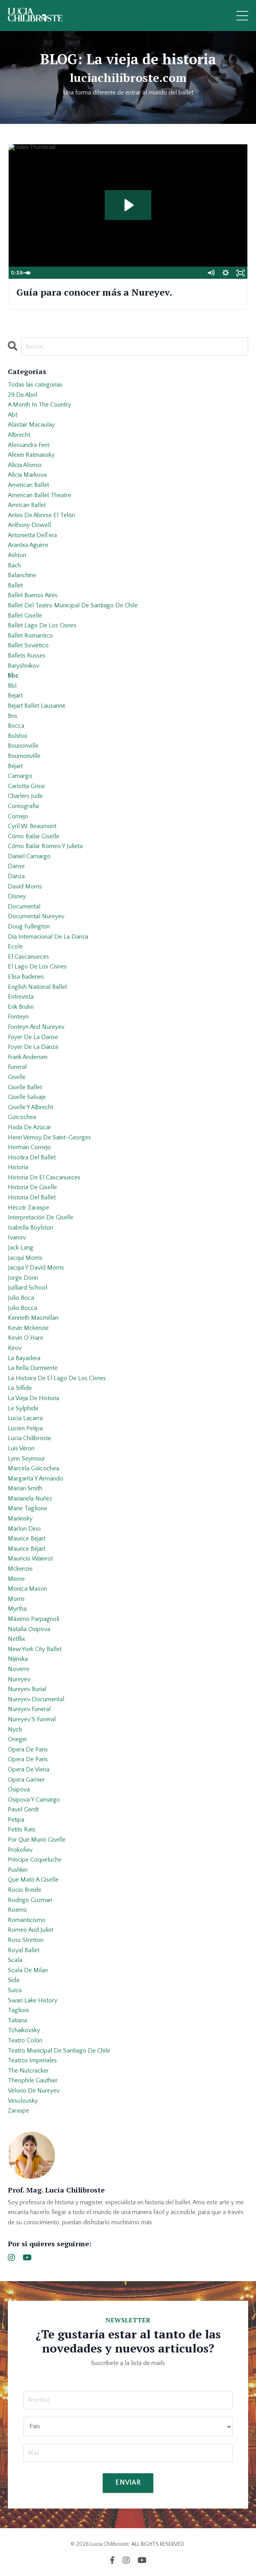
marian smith (25, 1488)
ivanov (17, 1237)
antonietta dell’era (32, 535)
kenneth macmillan (33, 1317)
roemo (17, 1909)
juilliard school (27, 1287)
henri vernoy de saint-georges (49, 1137)
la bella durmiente (33, 1368)
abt (12, 414)
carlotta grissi (26, 786)
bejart (15, 695)
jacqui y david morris (36, 1267)
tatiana (17, 2020)
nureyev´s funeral (32, 1719)
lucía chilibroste (29, 1438)
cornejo (18, 816)
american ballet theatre (39, 495)
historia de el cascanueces (44, 1177)
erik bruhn (21, 1006)
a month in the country (39, 404)
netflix (16, 1638)
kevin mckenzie (28, 1328)
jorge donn (23, 1277)
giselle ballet (25, 1087)
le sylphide (23, 1408)
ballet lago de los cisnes (42, 625)
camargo (20, 775)
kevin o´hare (25, 1337)
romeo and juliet (30, 1929)
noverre (18, 1669)
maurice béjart (26, 1548)
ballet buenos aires (33, 595)
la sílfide (20, 1388)
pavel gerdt (23, 1809)
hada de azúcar (29, 1127)
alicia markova (27, 474)
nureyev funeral (29, 1709)
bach (14, 565)
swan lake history (32, 2000)
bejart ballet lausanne (36, 705)
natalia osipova (29, 1629)
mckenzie (20, 1568)
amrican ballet (27, 505)
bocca (16, 725)
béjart (15, 766)
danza (16, 876)
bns (12, 715)
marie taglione (27, 1508)
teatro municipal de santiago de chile (59, 2050)
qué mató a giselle (33, 1879)
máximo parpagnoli (33, 1618)
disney (17, 896)
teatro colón (25, 2040)
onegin (17, 1739)
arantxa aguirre (28, 545)
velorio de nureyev (34, 2090)
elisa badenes (26, 976)
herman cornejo (29, 1147)
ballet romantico (30, 635)
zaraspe (18, 2110)
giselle (16, 1077)
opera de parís (28, 1759)
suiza (15, 1990)
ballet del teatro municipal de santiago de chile (73, 605)
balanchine (22, 575)
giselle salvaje (27, 1097)
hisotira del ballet (32, 1157)
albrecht (19, 434)
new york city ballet (35, 1649)
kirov (15, 1348)
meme (16, 1578)
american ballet (28, 485)
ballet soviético (28, 645)
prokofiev (20, 1849)
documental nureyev (36, 916)
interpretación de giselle (40, 1217)
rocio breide (24, 1889)
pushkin (17, 1869)
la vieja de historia (33, 1398)
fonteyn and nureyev (36, 1026)
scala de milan (28, 1970)
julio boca (21, 1297)
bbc (13, 675)
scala (15, 1960)
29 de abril (22, 394)
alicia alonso (25, 465)
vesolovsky (23, 2100)
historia (18, 1167)
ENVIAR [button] (128, 2483)
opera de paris (28, 1749)
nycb (15, 1729)
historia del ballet (32, 1197)
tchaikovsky (24, 2030)
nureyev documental (36, 1699)
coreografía (23, 806)
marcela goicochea (33, 1468)
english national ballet (37, 986)
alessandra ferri (28, 445)
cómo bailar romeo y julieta (45, 846)
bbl (12, 685)
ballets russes (26, 655)
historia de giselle (32, 1187)
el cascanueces (28, 956)
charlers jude (25, 795)
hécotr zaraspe (28, 1207)
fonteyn (18, 1016)
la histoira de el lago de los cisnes (57, 1378)
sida (13, 1980)
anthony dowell (29, 525)
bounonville (23, 745)
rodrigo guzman (30, 1900)
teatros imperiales (32, 2060)
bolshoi (17, 735)
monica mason (27, 1588)
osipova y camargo (34, 1799)
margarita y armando (35, 1478)
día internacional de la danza (48, 936)
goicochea (22, 1117)
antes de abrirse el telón (41, 515)
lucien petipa (25, 1428)
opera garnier (26, 1779)
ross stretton (26, 1940)
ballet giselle (25, 615)
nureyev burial (27, 1689)
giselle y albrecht (30, 1107)
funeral (17, 1066)
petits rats (22, 1829)
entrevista (21, 996)
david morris (25, 886)
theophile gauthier (33, 2080)
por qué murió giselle (36, 1839)
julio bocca (22, 1308)
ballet (15, 585)
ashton (17, 555)
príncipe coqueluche (35, 1859)
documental (24, 906)
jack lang (20, 1247)
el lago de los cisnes (37, 966)
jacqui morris (25, 1257)
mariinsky (20, 1518)
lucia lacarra (25, 1418)
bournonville (24, 755)
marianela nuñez (30, 1498)
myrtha (17, 1608)
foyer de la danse (33, 1037)
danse (16, 866)
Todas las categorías (35, 384)
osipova (19, 1789)
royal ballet (24, 1950)
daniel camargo (29, 856)
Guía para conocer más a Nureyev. (94, 292)
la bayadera (24, 1358)
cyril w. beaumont (32, 826)
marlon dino (24, 1528)
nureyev (19, 1679)
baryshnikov (23, 665)
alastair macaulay (31, 424)
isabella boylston (30, 1227)
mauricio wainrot (30, 1558)
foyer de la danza (33, 1046)
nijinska (18, 1658)
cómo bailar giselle (33, 836)
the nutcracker (28, 2070)
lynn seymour (26, 1458)
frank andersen (27, 1057)
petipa (16, 1819)
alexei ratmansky (31, 454)
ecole (15, 946)
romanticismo (26, 1920)
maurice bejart (26, 1538)
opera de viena (28, 1769)
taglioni (18, 2010)
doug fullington (29, 926)
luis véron (21, 1448)
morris (16, 1598)
